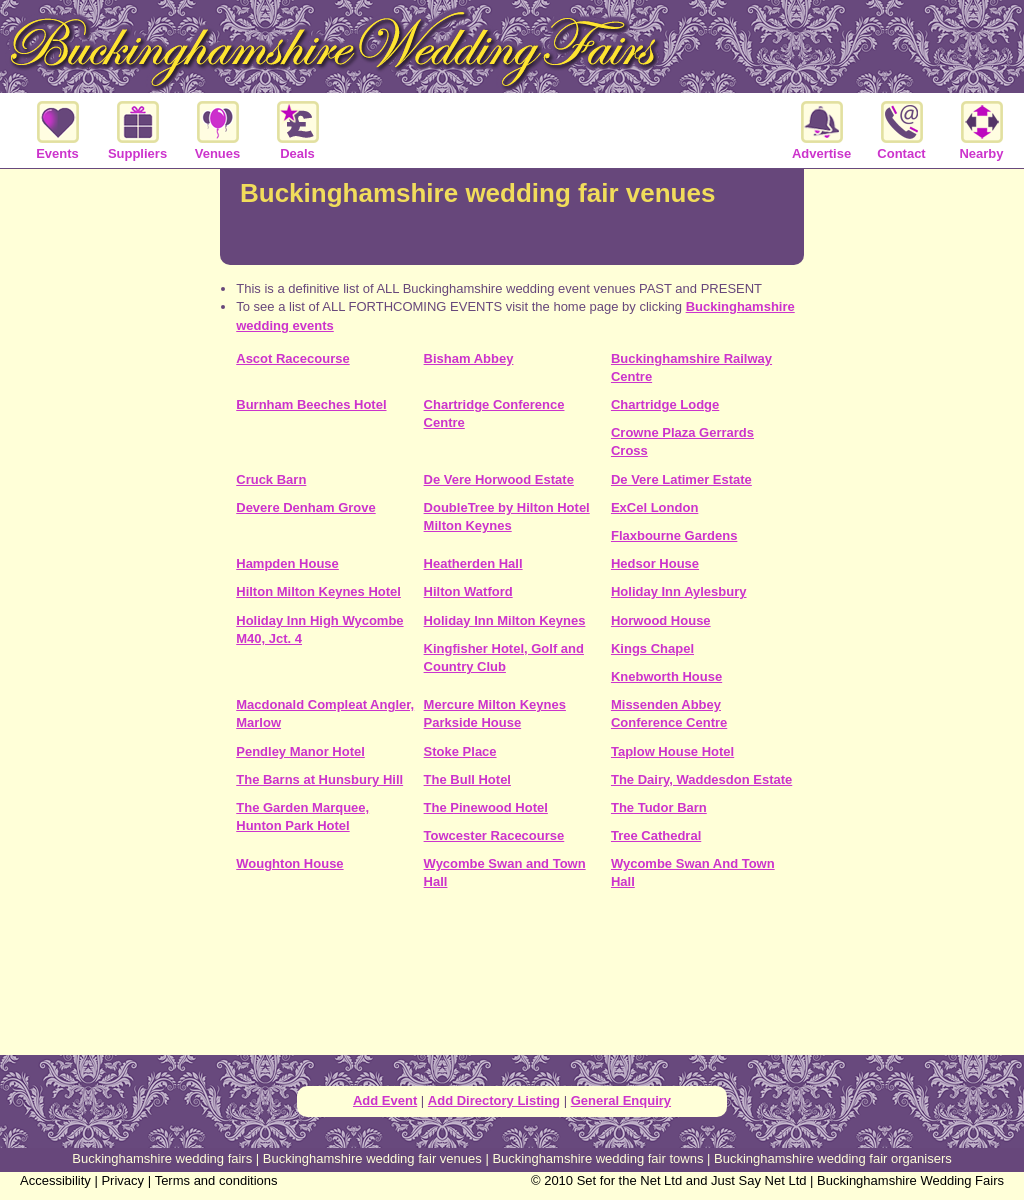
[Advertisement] (512, 980)
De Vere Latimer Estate (681, 479)
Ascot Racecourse (292, 358)
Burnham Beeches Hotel (311, 404)
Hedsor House (655, 563)
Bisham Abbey (469, 358)
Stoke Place (460, 751)
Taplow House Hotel (672, 751)
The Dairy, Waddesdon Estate (701, 779)
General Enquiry (621, 1100)
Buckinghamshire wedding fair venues (372, 1158)
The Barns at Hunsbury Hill (319, 779)
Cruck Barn (271, 479)
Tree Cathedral (656, 835)
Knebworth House (666, 676)
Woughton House (289, 863)
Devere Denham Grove (305, 507)
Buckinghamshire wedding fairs (162, 1158)
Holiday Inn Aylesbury (679, 591)
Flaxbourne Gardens (674, 535)
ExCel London (654, 507)
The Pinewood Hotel (486, 807)
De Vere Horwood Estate (499, 479)
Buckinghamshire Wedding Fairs (910, 1180)
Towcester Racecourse (494, 835)
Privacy (122, 1180)
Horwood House (661, 620)
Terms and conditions (216, 1180)
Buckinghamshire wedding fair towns (597, 1158)
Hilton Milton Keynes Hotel (318, 591)
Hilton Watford (468, 591)
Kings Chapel (652, 648)
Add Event (385, 1100)
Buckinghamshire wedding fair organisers (833, 1158)
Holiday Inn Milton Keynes (505, 620)
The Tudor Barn (659, 807)
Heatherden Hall (473, 563)
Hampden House (287, 563)
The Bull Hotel (467, 779)
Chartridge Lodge (665, 404)
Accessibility (55, 1180)
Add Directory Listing (494, 1100)
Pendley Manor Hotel (300, 751)
